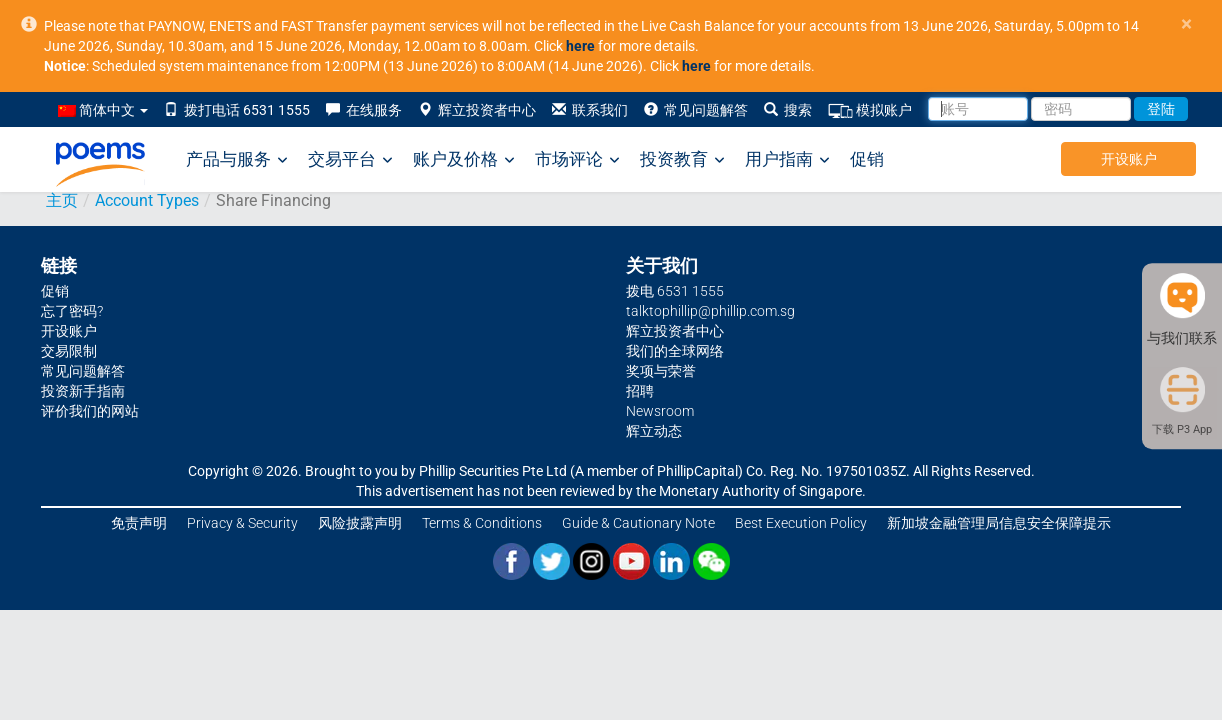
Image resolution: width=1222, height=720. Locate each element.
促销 (867, 159)
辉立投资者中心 (477, 110)
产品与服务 (237, 159)
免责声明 (139, 523)
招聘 (640, 391)
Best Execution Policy (801, 523)
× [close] (1186, 24)
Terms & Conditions (482, 523)
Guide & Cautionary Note (638, 523)
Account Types (147, 200)
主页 (62, 200)
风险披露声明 (360, 523)
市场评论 (577, 159)
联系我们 (590, 110)
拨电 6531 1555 (675, 291)
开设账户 (1129, 159)
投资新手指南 (83, 391)
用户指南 (787, 159)
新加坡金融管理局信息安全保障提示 (999, 523)
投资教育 (682, 159)
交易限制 (69, 351)
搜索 (788, 110)
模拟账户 (870, 110)
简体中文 (103, 110)
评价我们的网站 (90, 411)
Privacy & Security (242, 523)
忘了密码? (72, 311)
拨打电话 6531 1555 (237, 110)
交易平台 (350, 159)
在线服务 (364, 110)
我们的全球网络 (675, 351)
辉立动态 (654, 431)
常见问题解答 (696, 110)
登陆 (1161, 109)
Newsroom (660, 411)
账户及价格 (464, 159)
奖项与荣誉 (661, 371)
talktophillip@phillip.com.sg (710, 311)
